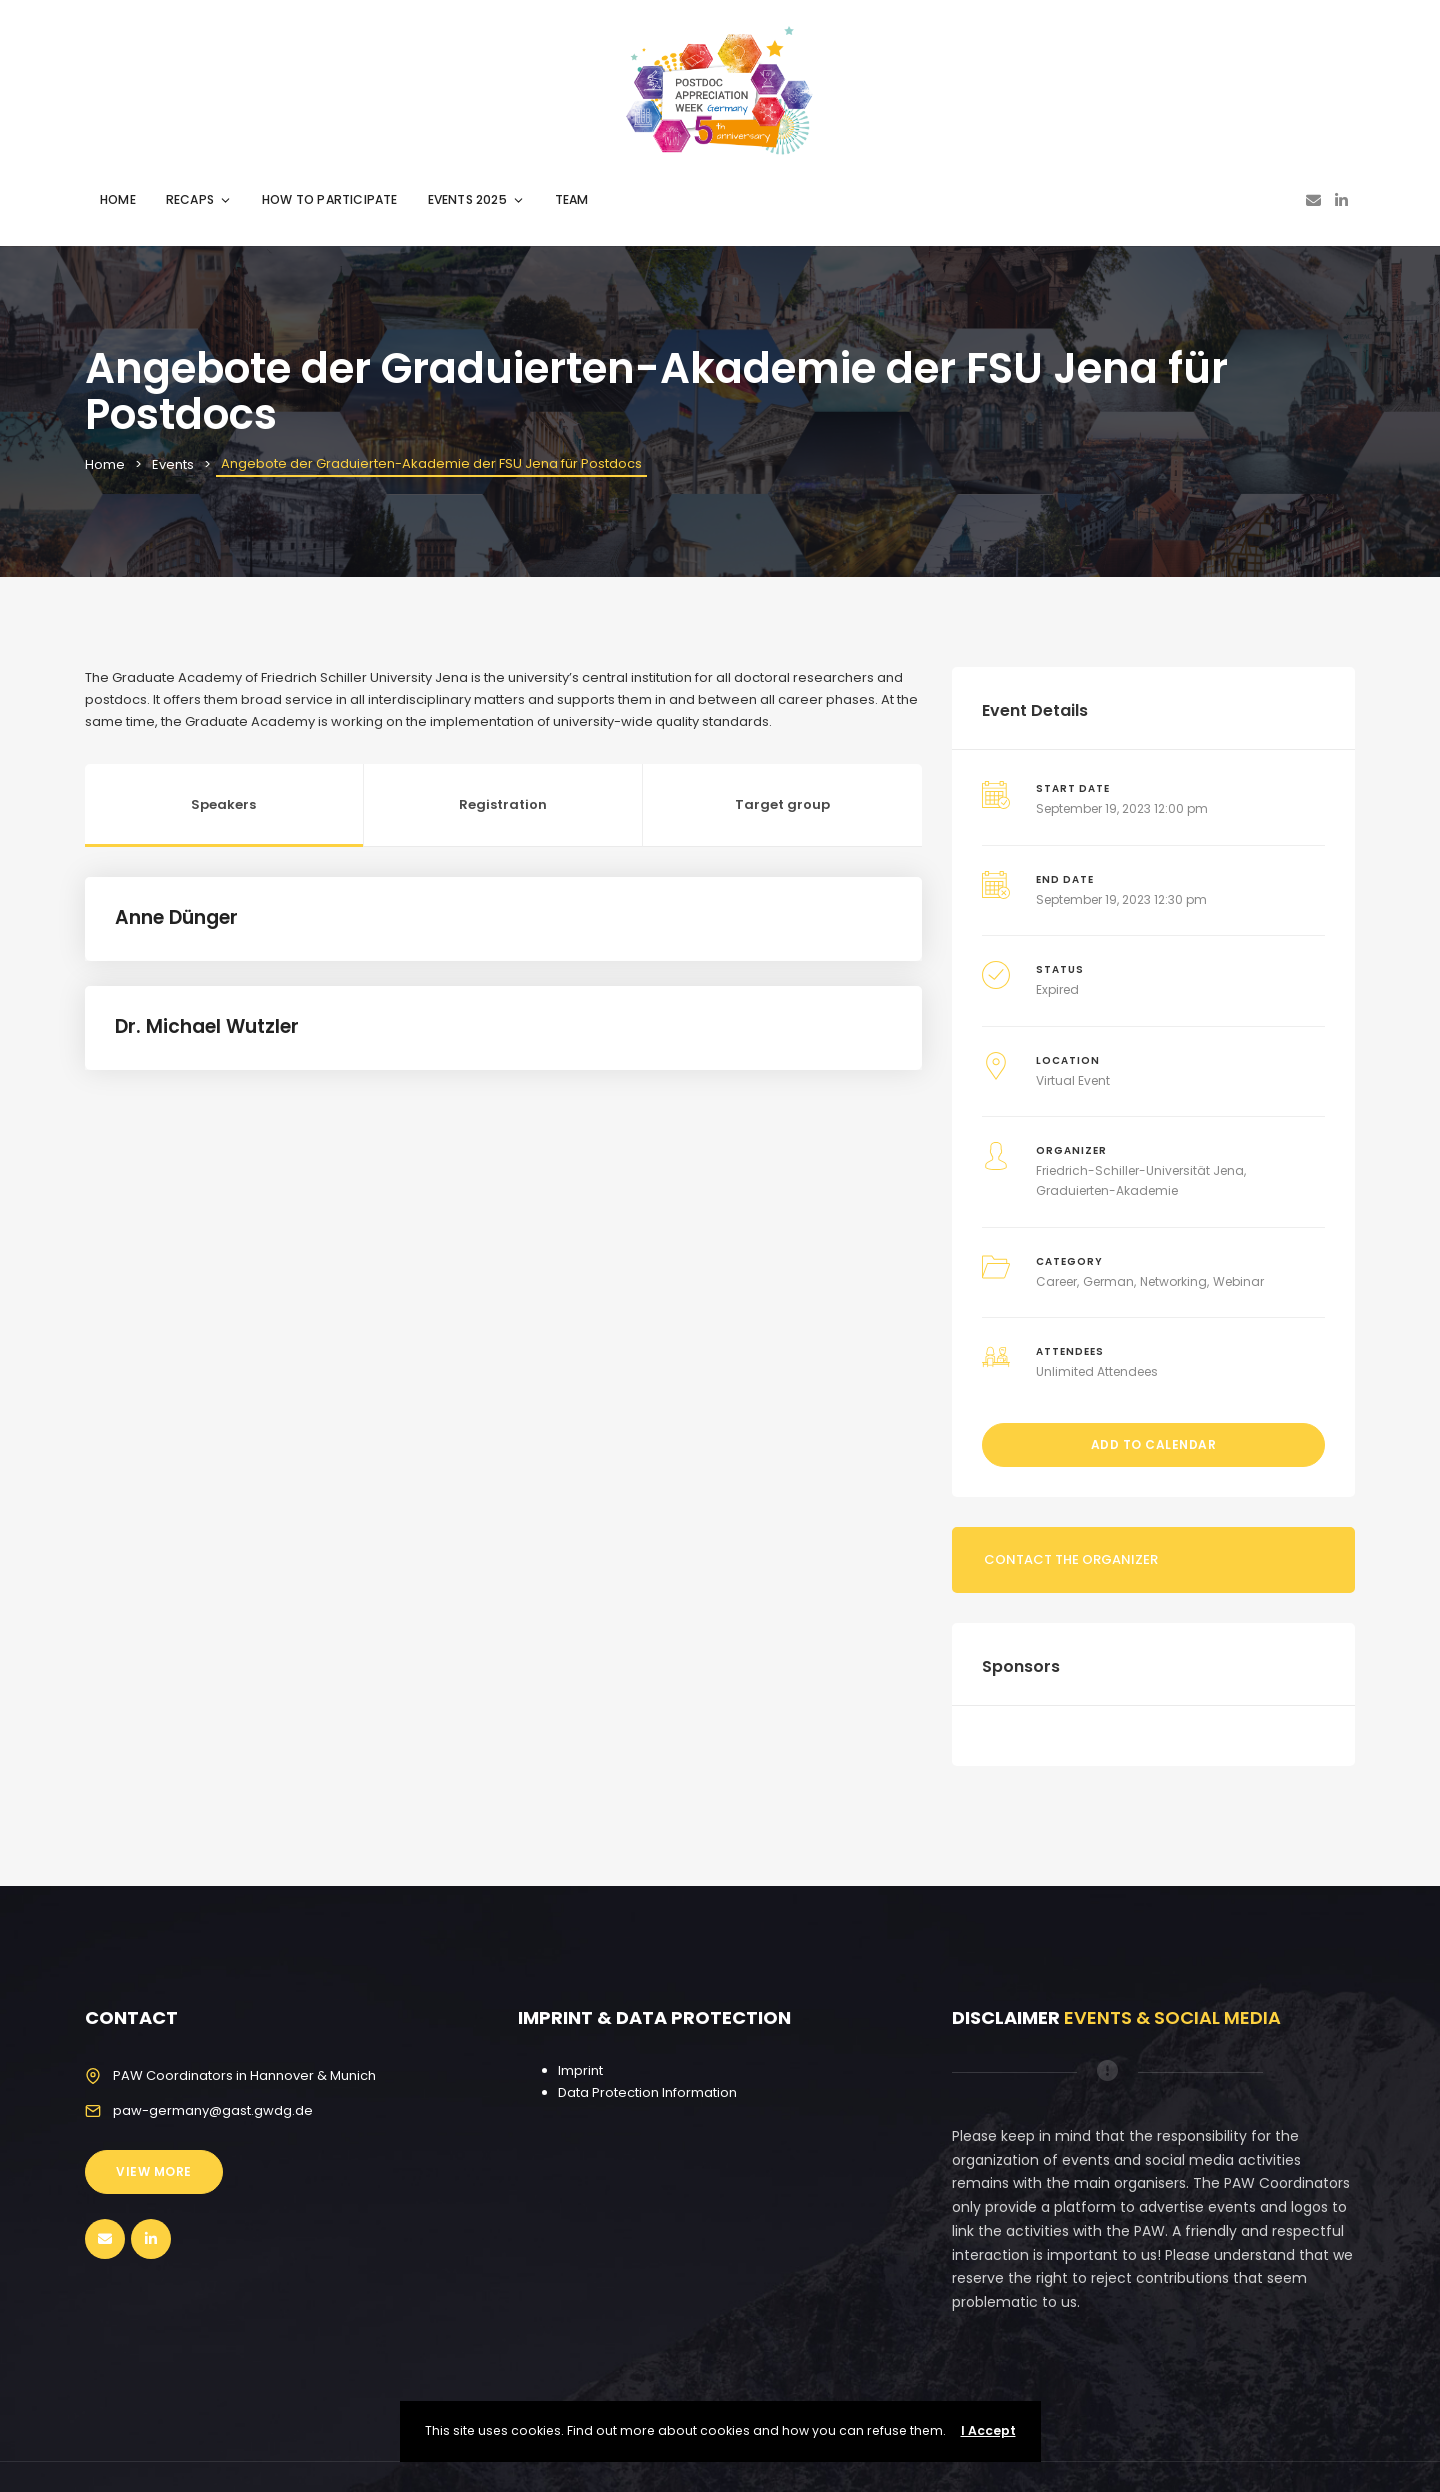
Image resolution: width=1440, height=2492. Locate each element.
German (1108, 1281)
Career (1056, 1281)
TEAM (572, 199)
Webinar (1238, 1281)
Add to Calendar (1154, 1444)
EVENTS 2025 (476, 199)
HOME (118, 199)
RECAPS (199, 199)
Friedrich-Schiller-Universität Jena (1140, 1170)
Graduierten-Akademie (1107, 1190)
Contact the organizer (1071, 1559)
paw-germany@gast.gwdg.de (213, 2110)
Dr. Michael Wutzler (207, 1026)
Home (105, 464)
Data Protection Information (647, 2092)
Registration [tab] (503, 804)
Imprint (580, 2070)
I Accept (988, 2430)
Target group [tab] (782, 804)
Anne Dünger (176, 917)
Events (173, 464)
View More (154, 2171)
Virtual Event (1073, 1080)
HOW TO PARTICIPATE (330, 199)
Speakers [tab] (223, 804)
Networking (1173, 1281)
